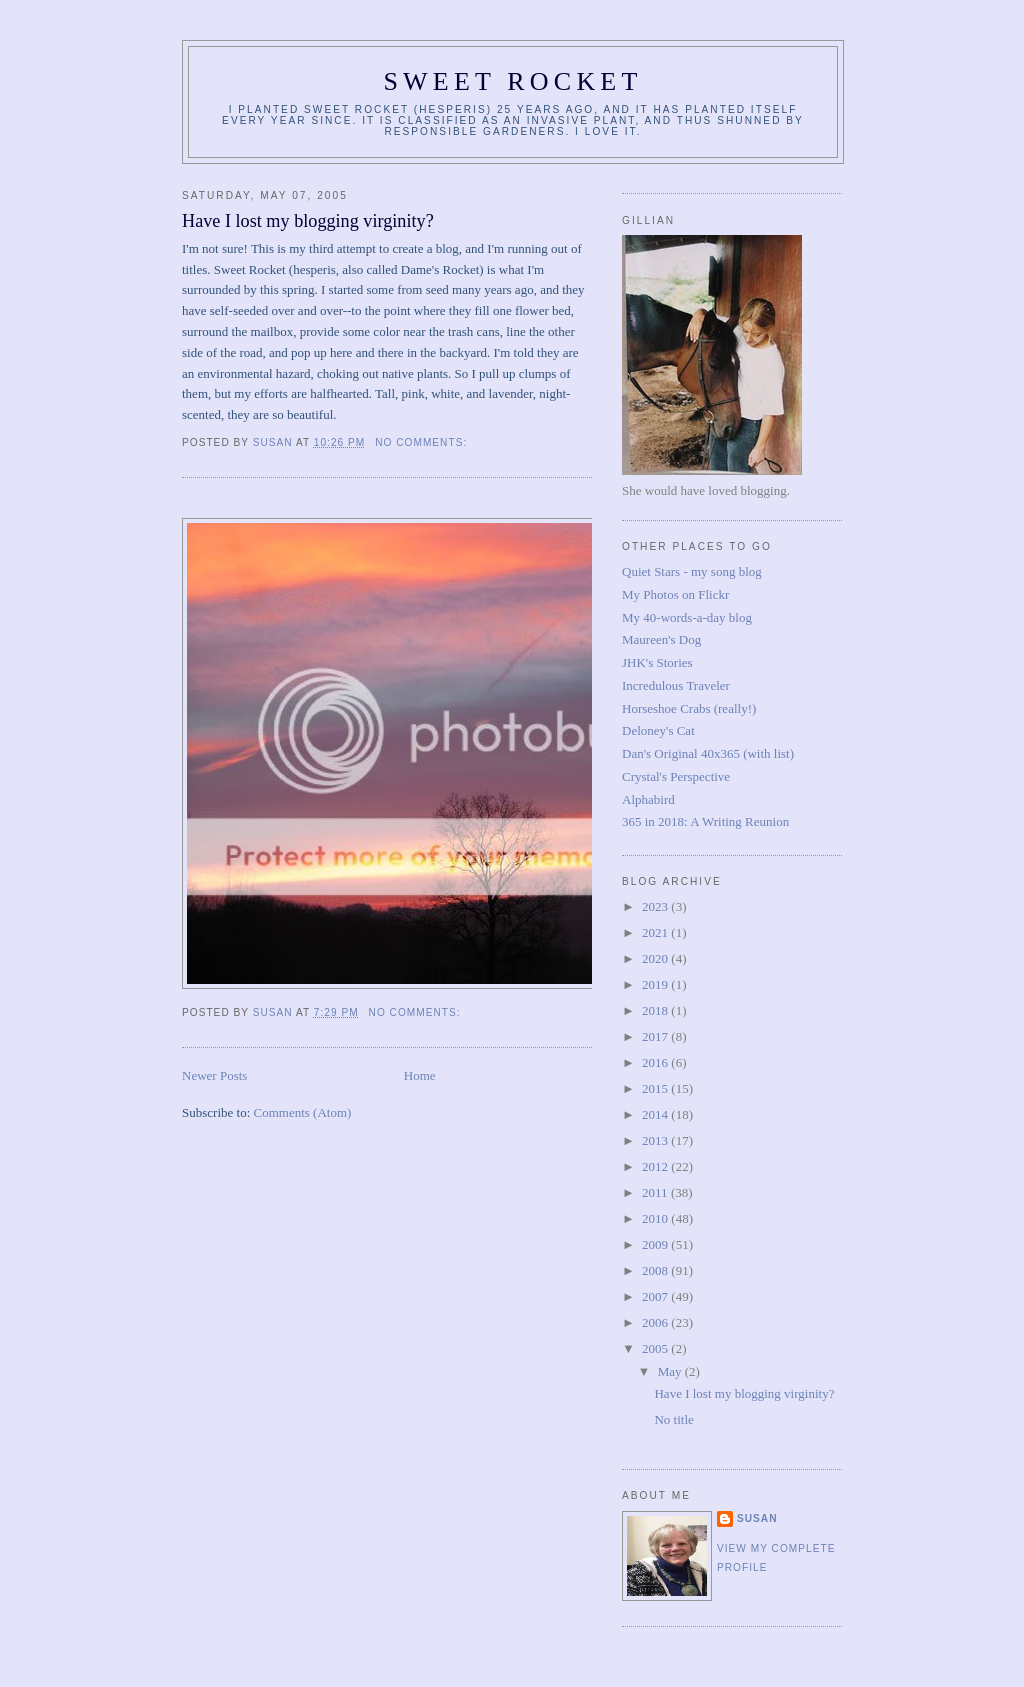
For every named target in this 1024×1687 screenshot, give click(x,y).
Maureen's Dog (661, 639)
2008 (656, 1270)
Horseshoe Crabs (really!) (689, 708)
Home (420, 1075)
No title (673, 1419)
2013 (656, 1140)
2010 (656, 1218)
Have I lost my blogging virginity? (308, 221)
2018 (656, 1010)
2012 (656, 1166)
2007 (656, 1296)
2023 (656, 906)
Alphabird (648, 799)
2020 (656, 958)
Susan (757, 1518)
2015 (656, 1088)
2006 (656, 1322)
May (671, 1371)
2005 (656, 1348)
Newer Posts (214, 1075)
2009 (656, 1244)
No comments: (423, 442)
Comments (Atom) (303, 1112)
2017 (656, 1036)
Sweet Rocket (512, 81)
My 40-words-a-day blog (687, 617)
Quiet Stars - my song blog (692, 571)
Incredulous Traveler (676, 685)
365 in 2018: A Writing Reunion (705, 821)
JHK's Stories (657, 662)
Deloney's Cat (658, 730)
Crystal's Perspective (676, 776)
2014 (656, 1114)
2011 (656, 1192)
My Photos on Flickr (675, 594)
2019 (656, 984)
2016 (656, 1062)
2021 (656, 932)
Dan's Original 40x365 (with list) (708, 753)
